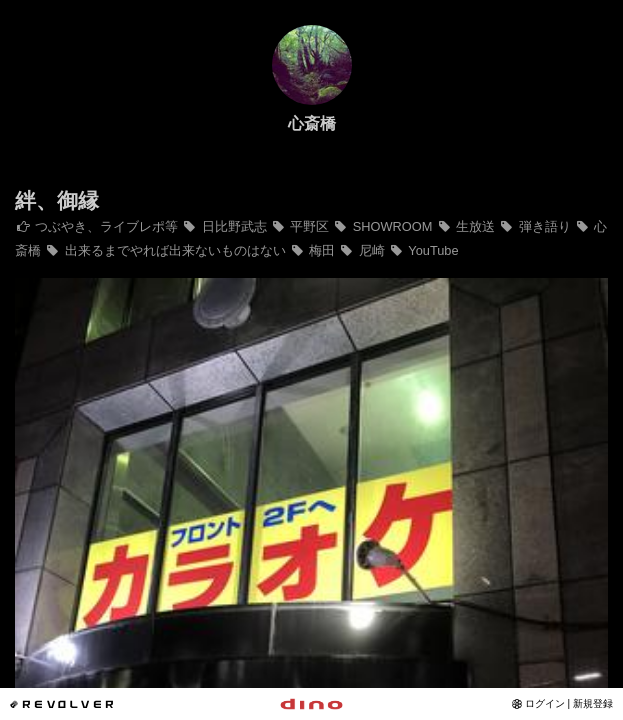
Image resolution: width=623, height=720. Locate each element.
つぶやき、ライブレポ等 (96, 226)
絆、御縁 (57, 200)
